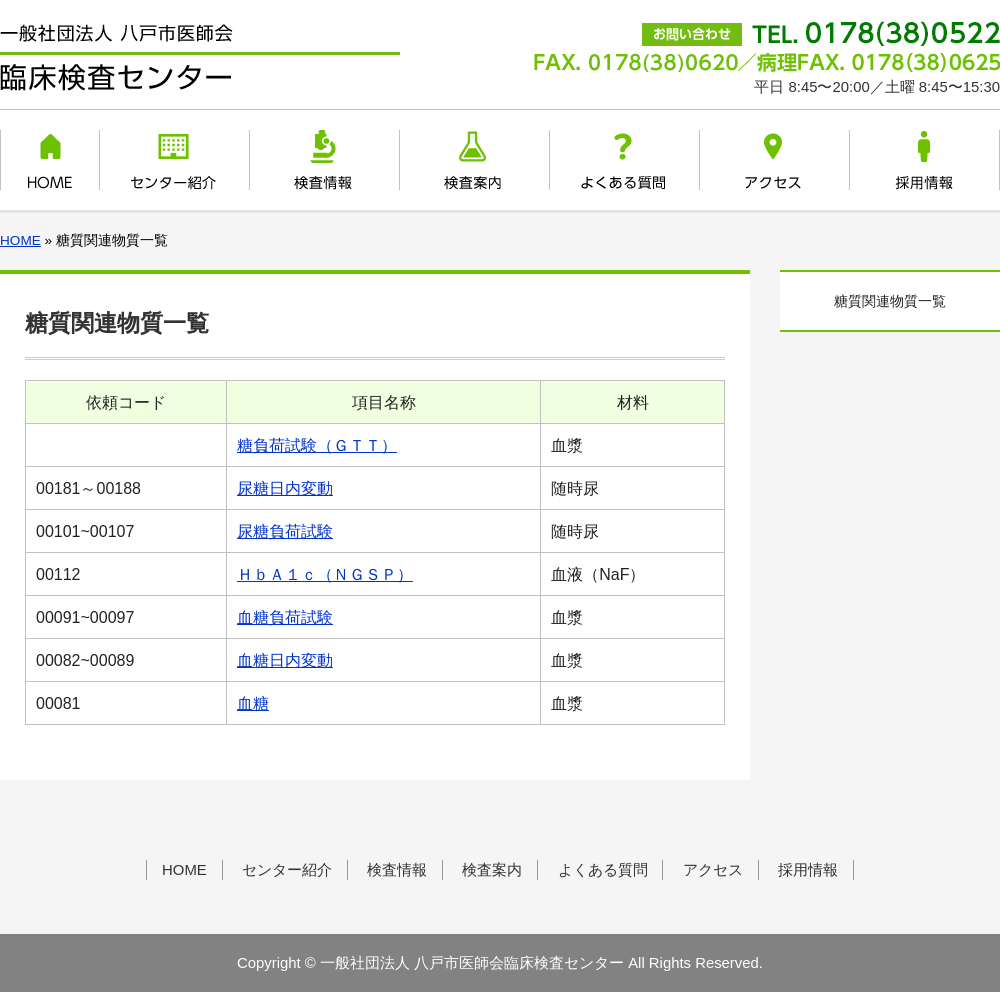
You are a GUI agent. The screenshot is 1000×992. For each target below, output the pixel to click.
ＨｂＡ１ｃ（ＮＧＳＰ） (325, 574)
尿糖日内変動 (285, 488)
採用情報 (924, 160)
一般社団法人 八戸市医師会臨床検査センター (200, 58)
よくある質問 (624, 160)
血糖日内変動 (285, 660)
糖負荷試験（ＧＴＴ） (317, 445)
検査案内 (474, 160)
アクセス (774, 160)
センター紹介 (174, 160)
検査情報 (324, 160)
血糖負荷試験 (285, 617)
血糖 (253, 703)
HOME (50, 160)
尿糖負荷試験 (285, 531)
